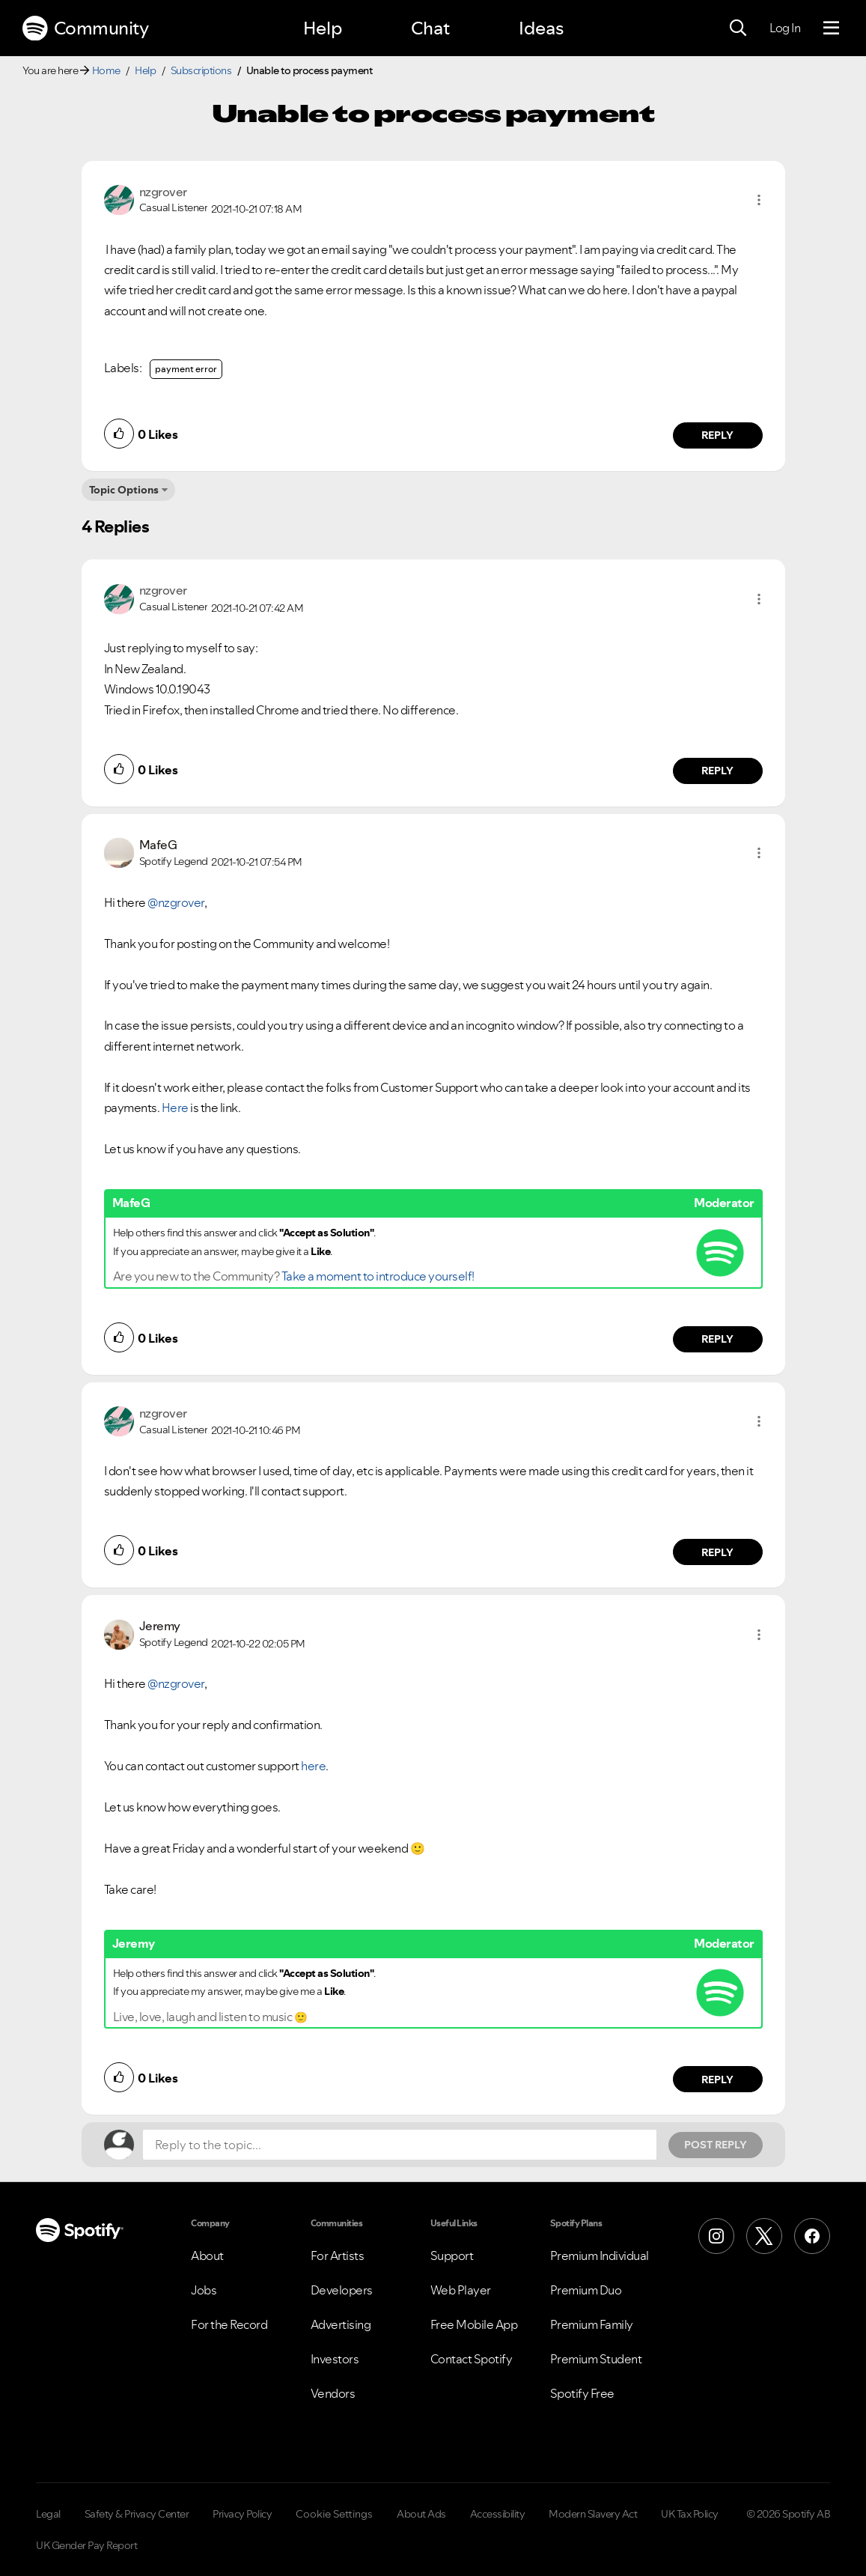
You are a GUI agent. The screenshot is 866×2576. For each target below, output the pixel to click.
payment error (186, 368)
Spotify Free (582, 2393)
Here (175, 1107)
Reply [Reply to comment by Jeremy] (717, 2079)
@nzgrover (175, 902)
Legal (48, 2514)
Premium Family (591, 2324)
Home (106, 70)
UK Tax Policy (690, 2514)
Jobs (203, 2290)
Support (452, 2255)
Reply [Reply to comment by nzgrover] (717, 435)
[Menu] (831, 28)
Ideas (541, 28)
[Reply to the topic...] (399, 2145)
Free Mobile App (474, 2324)
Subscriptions (201, 70)
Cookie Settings (334, 2514)
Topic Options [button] (124, 489)
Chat (430, 28)
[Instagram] (716, 2236)
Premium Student (596, 2359)
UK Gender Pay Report (86, 2545)
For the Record (229, 2324)
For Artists (338, 2255)
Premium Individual (599, 2255)
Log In (784, 27)
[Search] (738, 28)
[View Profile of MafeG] (158, 844)
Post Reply (715, 2144)
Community (85, 28)
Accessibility (497, 2514)
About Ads (421, 2514)
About (207, 2255)
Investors (335, 2359)
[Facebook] (812, 2236)
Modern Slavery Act (593, 2514)
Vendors (333, 2393)
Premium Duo (586, 2290)
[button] (759, 200)
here (313, 1766)
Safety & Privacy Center (137, 2514)
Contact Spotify (471, 2359)
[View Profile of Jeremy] (159, 1625)
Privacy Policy (242, 2514)
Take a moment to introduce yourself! (378, 1276)
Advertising (341, 2324)
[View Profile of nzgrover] (163, 191)
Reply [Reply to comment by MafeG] (717, 1338)
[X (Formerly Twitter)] (764, 2236)
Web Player (460, 2290)
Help (322, 28)
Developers (342, 2290)
